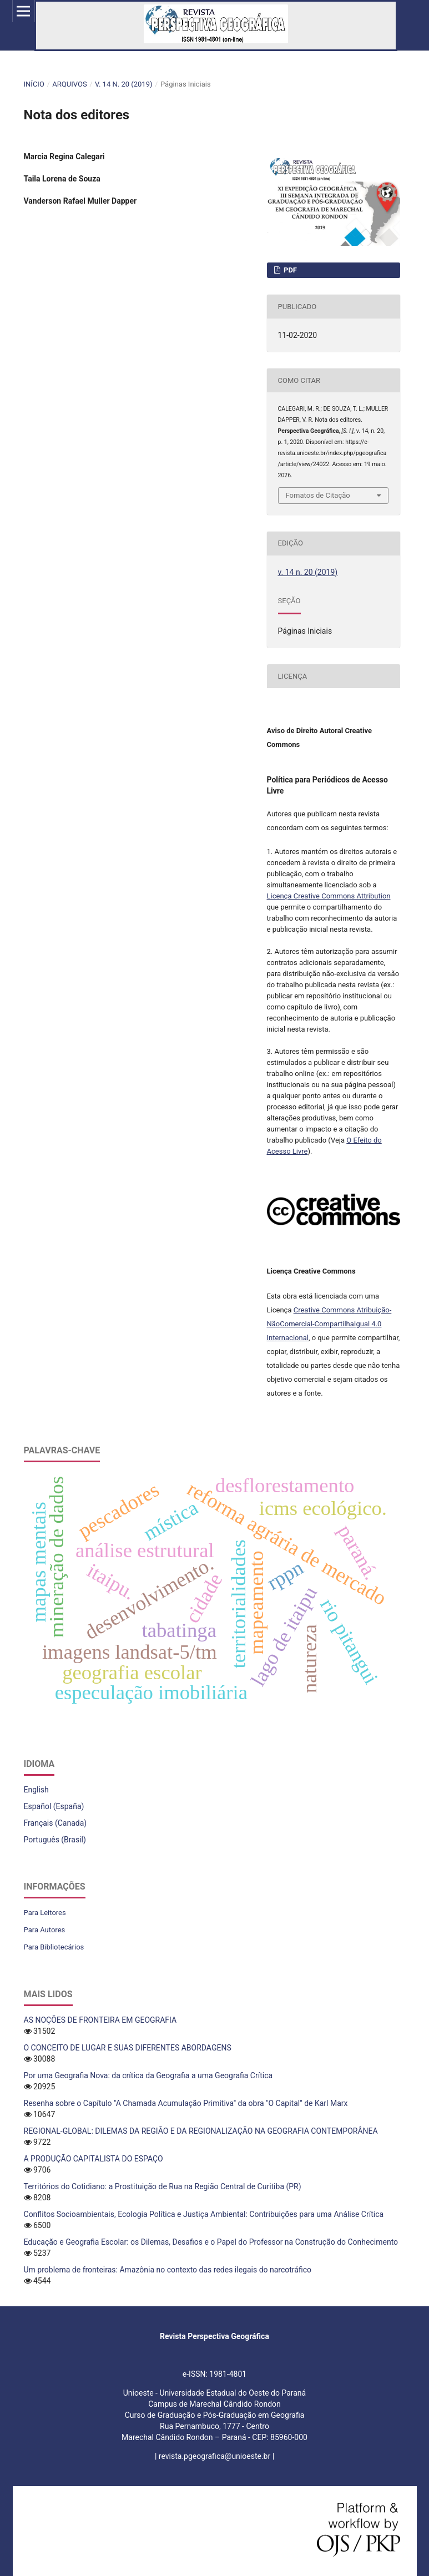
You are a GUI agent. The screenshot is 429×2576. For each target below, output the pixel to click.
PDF (289, 270)
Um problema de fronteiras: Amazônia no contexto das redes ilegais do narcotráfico (168, 2269)
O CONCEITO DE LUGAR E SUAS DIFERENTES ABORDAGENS (127, 2047)
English (36, 1789)
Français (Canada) (55, 1823)
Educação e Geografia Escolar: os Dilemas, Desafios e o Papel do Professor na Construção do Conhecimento (211, 2241)
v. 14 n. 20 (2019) (123, 84)
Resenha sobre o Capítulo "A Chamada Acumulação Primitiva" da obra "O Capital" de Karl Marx (186, 2103)
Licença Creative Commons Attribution (329, 896)
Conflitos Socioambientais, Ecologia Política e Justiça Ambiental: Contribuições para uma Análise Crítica (204, 2214)
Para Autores (44, 1930)
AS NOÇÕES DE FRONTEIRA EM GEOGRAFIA (100, 2020)
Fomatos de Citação (318, 495)
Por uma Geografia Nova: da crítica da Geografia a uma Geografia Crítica (148, 2075)
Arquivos (69, 84)
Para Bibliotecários (54, 1947)
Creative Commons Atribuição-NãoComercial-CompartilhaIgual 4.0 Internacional (329, 1324)
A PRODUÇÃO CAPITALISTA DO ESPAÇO (93, 2158)
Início (34, 84)
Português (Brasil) (55, 1839)
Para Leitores (45, 1912)
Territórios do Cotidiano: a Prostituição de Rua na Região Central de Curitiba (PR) (162, 2186)
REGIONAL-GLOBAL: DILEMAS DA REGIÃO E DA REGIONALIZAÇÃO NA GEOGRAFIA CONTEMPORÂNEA (201, 2131)
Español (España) (54, 1806)
